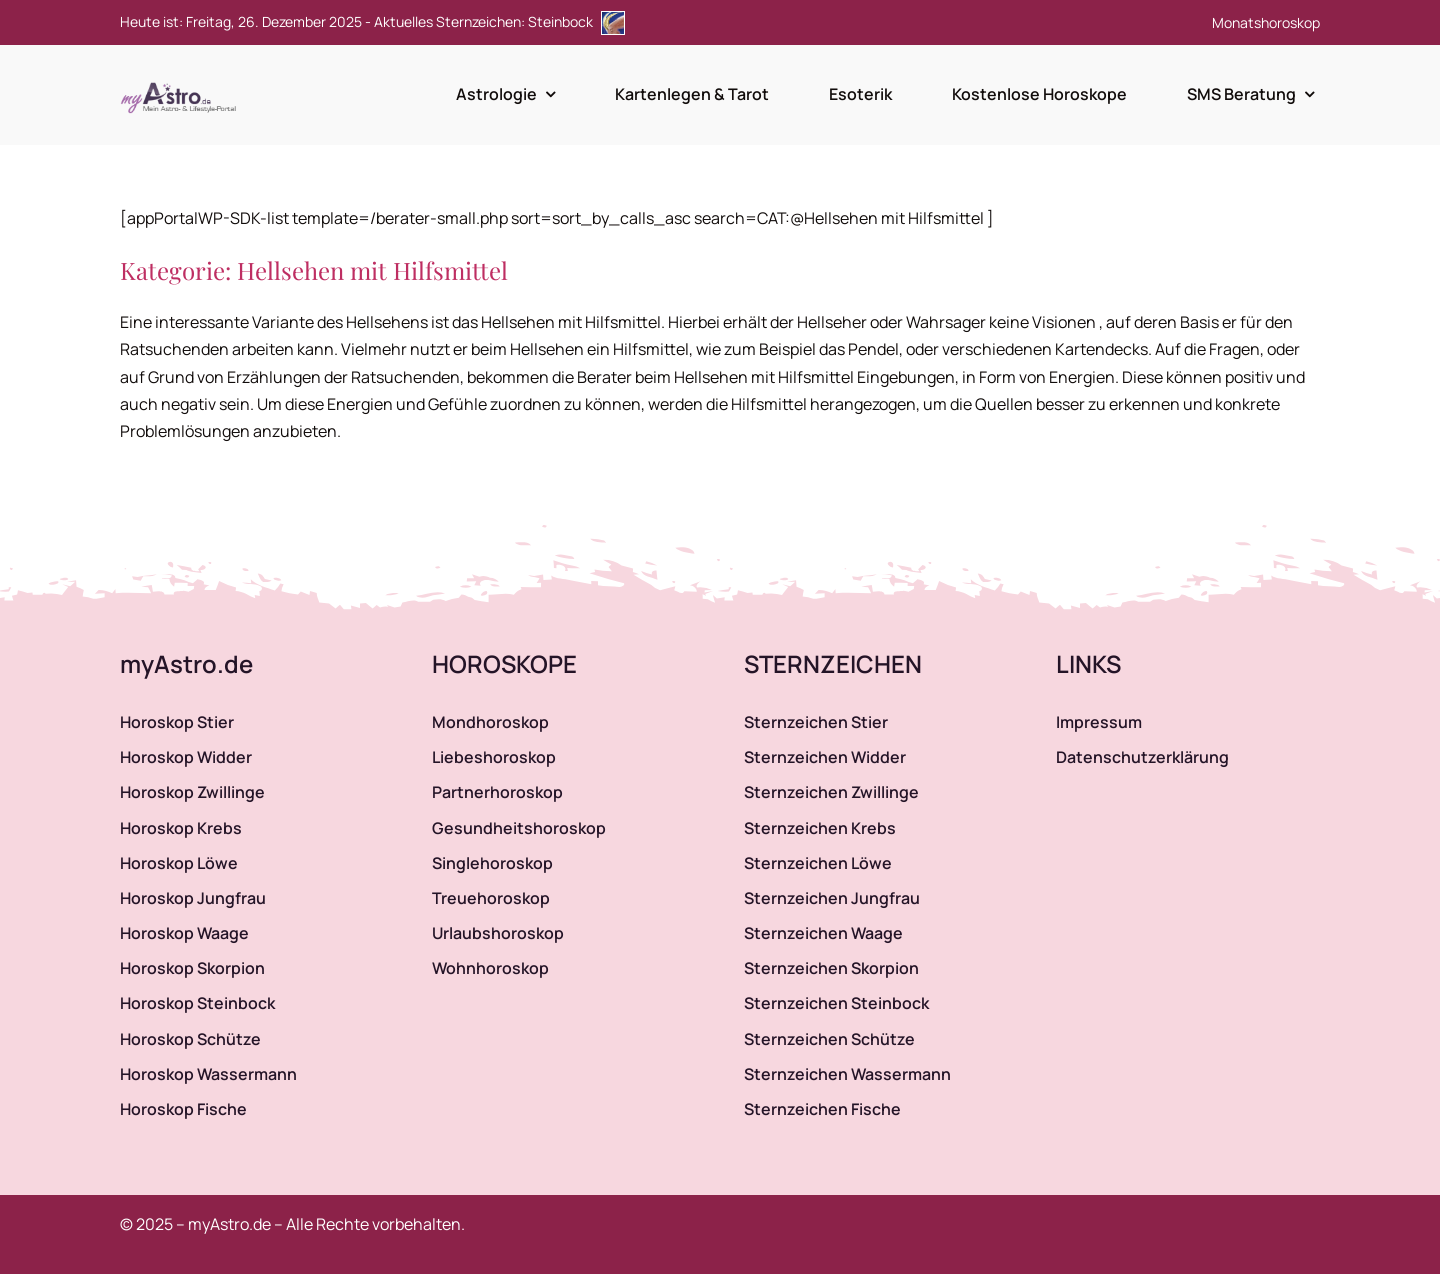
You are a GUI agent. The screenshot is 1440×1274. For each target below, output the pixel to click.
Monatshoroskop (1266, 22)
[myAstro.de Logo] (182, 83)
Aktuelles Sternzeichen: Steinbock (499, 21)
